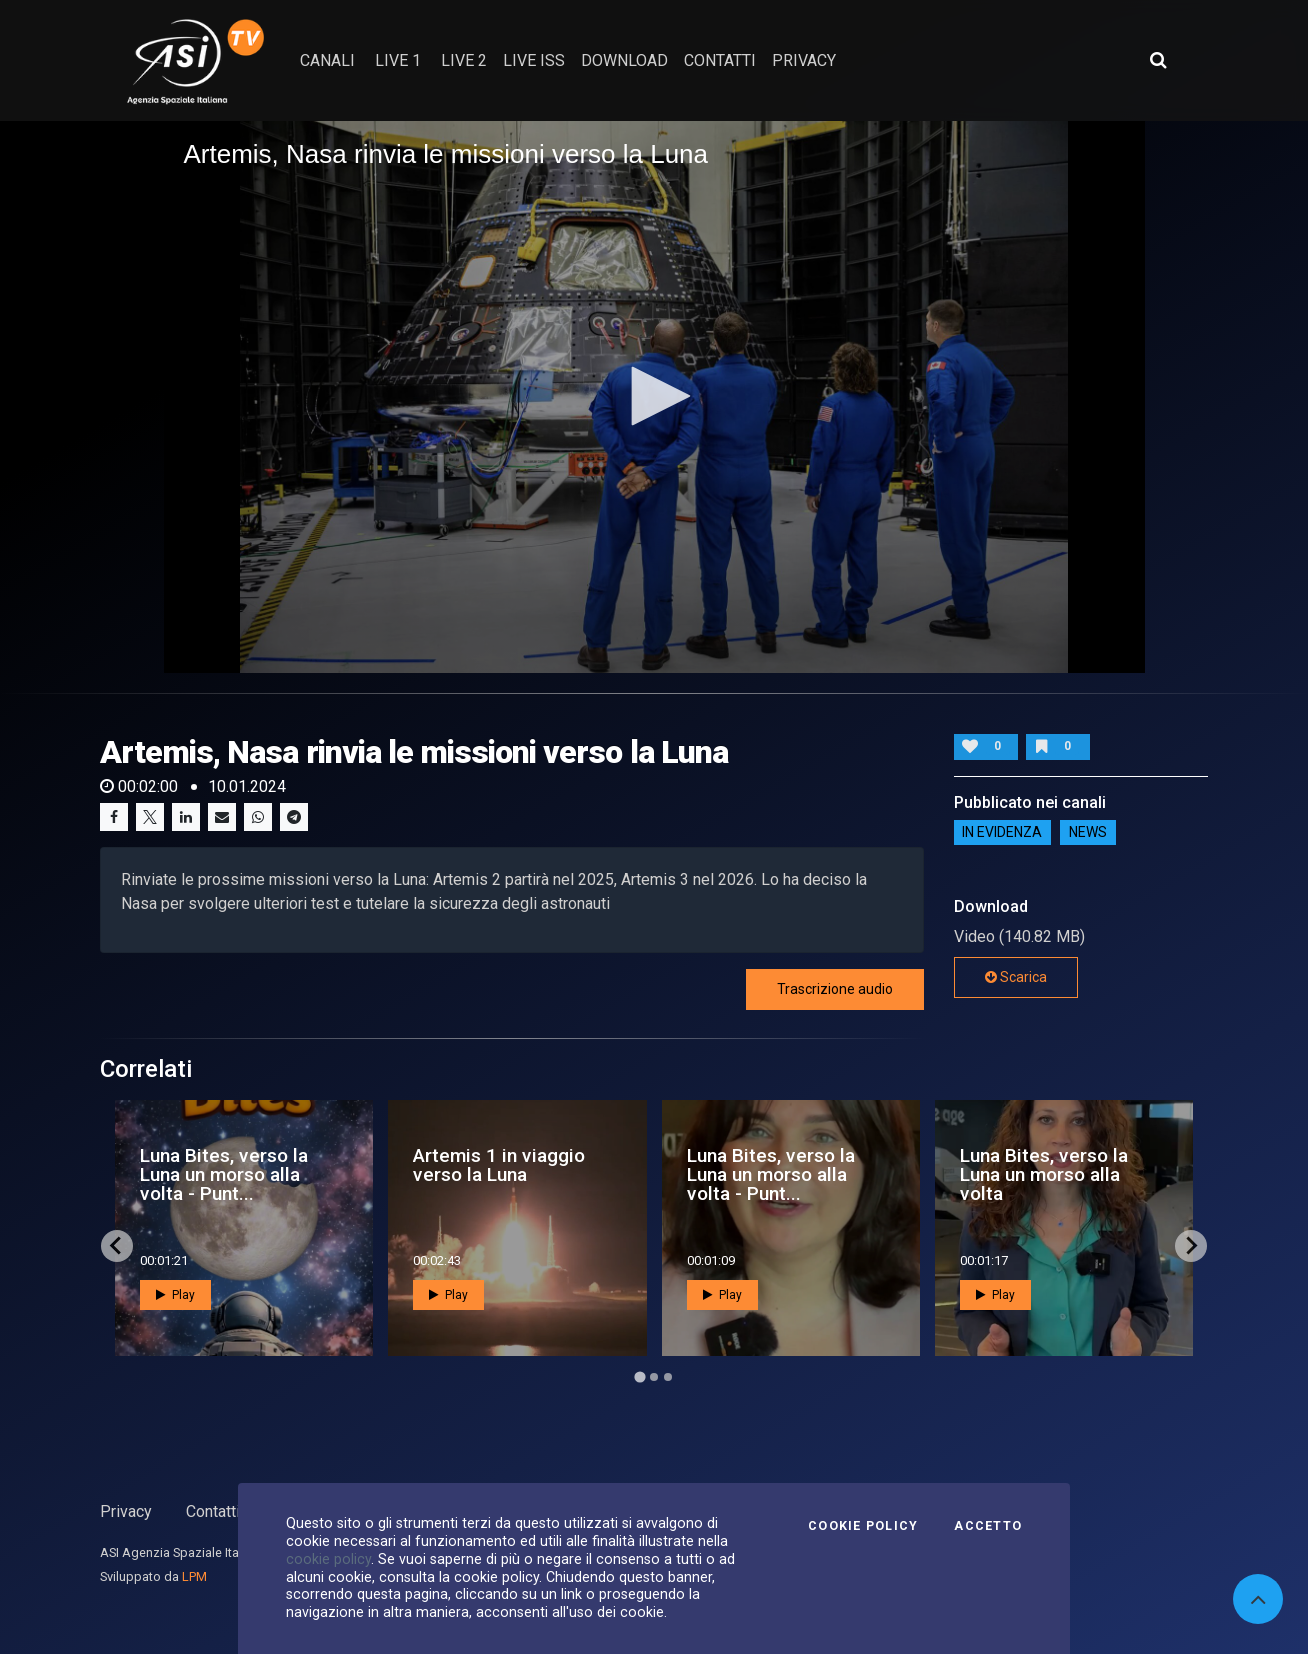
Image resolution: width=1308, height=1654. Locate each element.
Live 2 (464, 60)
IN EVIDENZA (1002, 832)
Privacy (126, 1511)
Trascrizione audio (835, 989)
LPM (194, 1576)
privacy (804, 60)
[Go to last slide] (117, 1246)
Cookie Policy (863, 1526)
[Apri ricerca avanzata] (1158, 60)
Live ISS (534, 60)
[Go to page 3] (668, 1377)
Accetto (988, 1526)
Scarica (1016, 977)
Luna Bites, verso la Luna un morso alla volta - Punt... (224, 1174)
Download (624, 60)
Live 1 (398, 60)
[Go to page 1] (639, 1376)
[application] (654, 397)
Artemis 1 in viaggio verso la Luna (499, 1165)
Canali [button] (327, 60)
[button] (654, 396)
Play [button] (175, 1295)
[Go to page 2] (654, 1377)
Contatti (213, 1511)
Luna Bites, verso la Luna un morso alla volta (1044, 1174)
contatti (720, 60)
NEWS (1088, 832)
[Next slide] (1191, 1246)
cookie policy (328, 1559)
